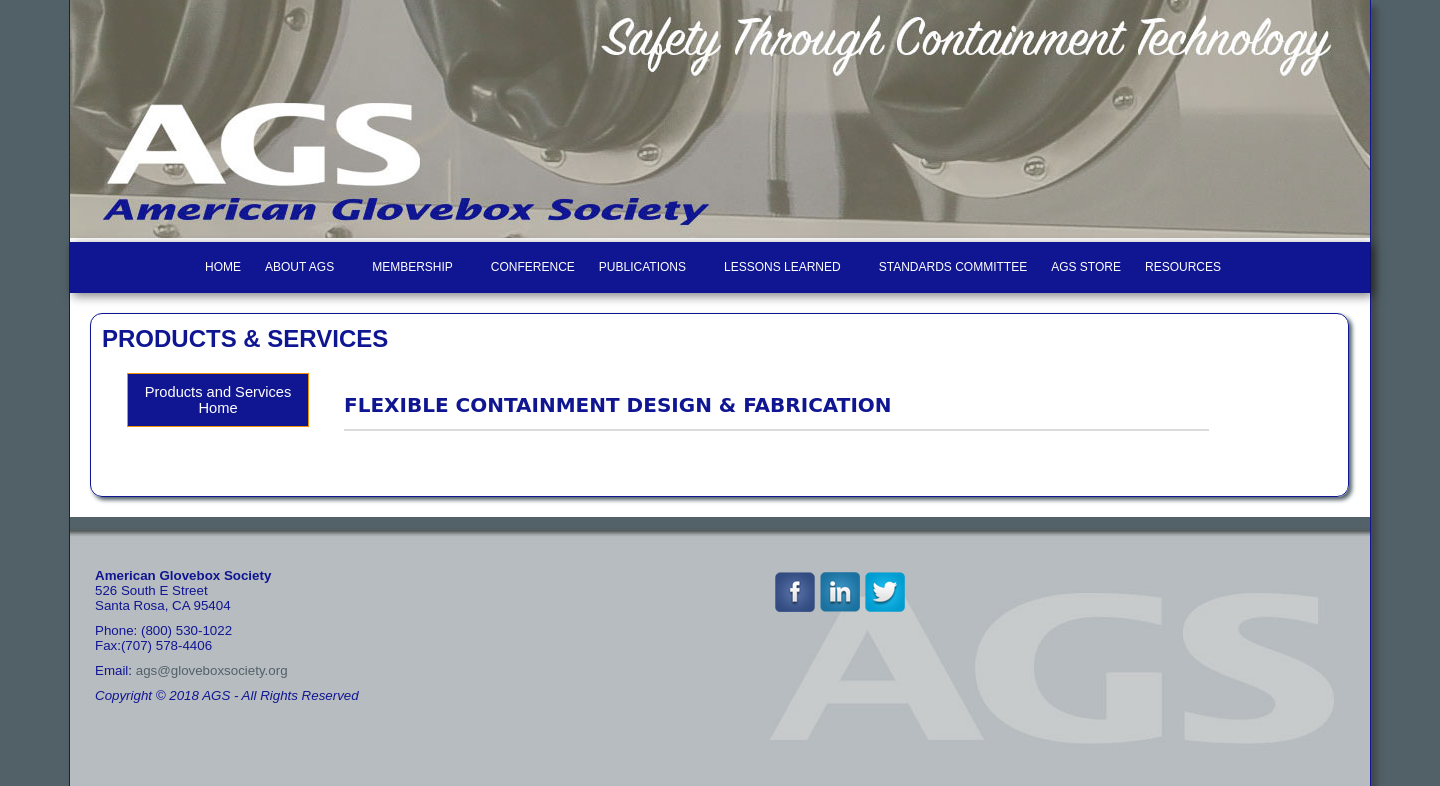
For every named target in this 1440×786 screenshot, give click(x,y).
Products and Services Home (218, 400)
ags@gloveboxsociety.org (212, 670)
